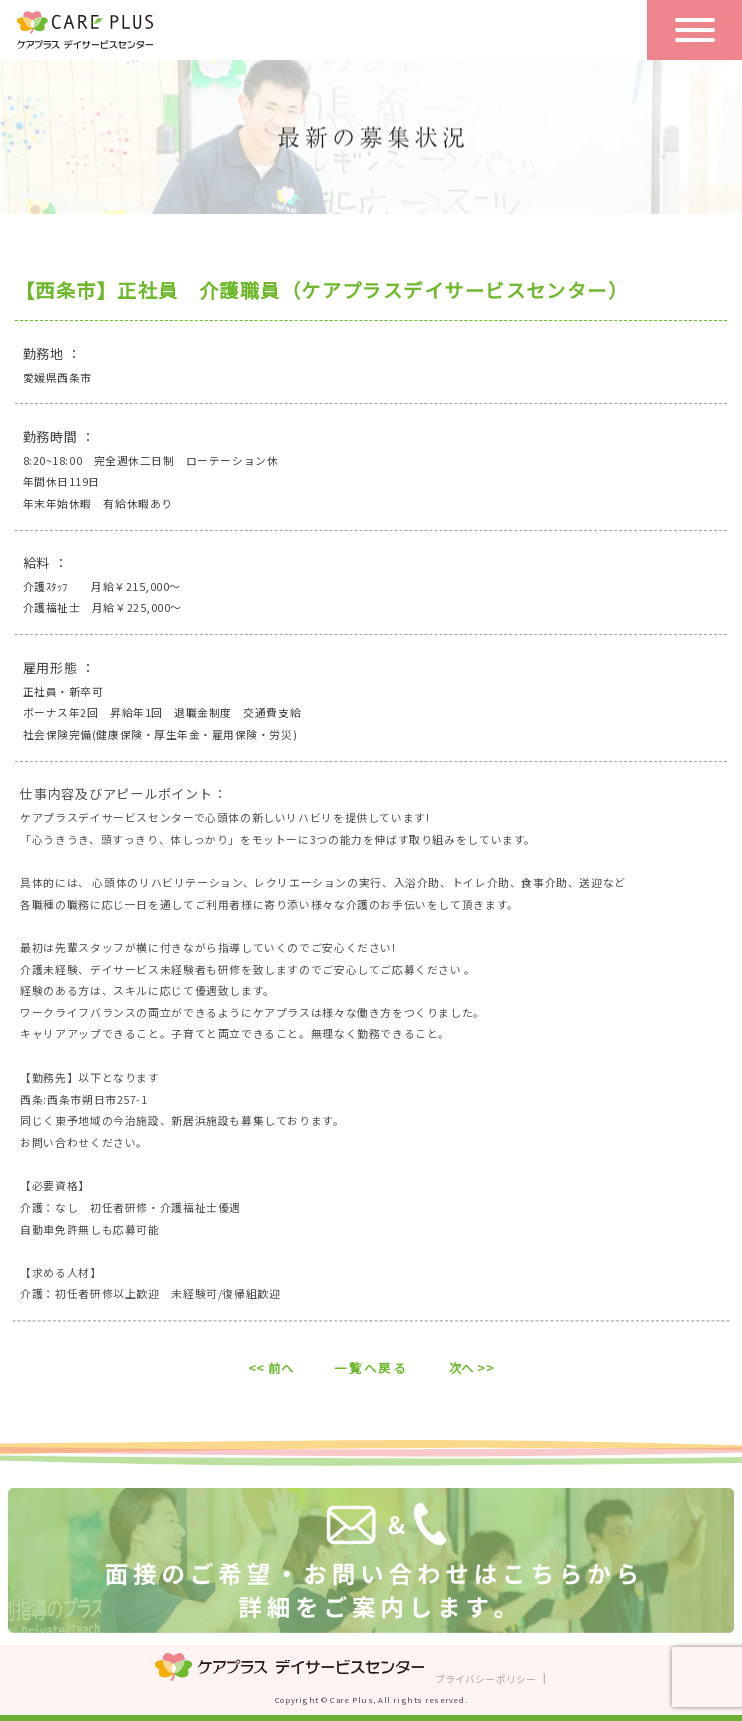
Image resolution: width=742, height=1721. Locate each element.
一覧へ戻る (371, 1368)
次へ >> (472, 1368)
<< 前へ (271, 1368)
